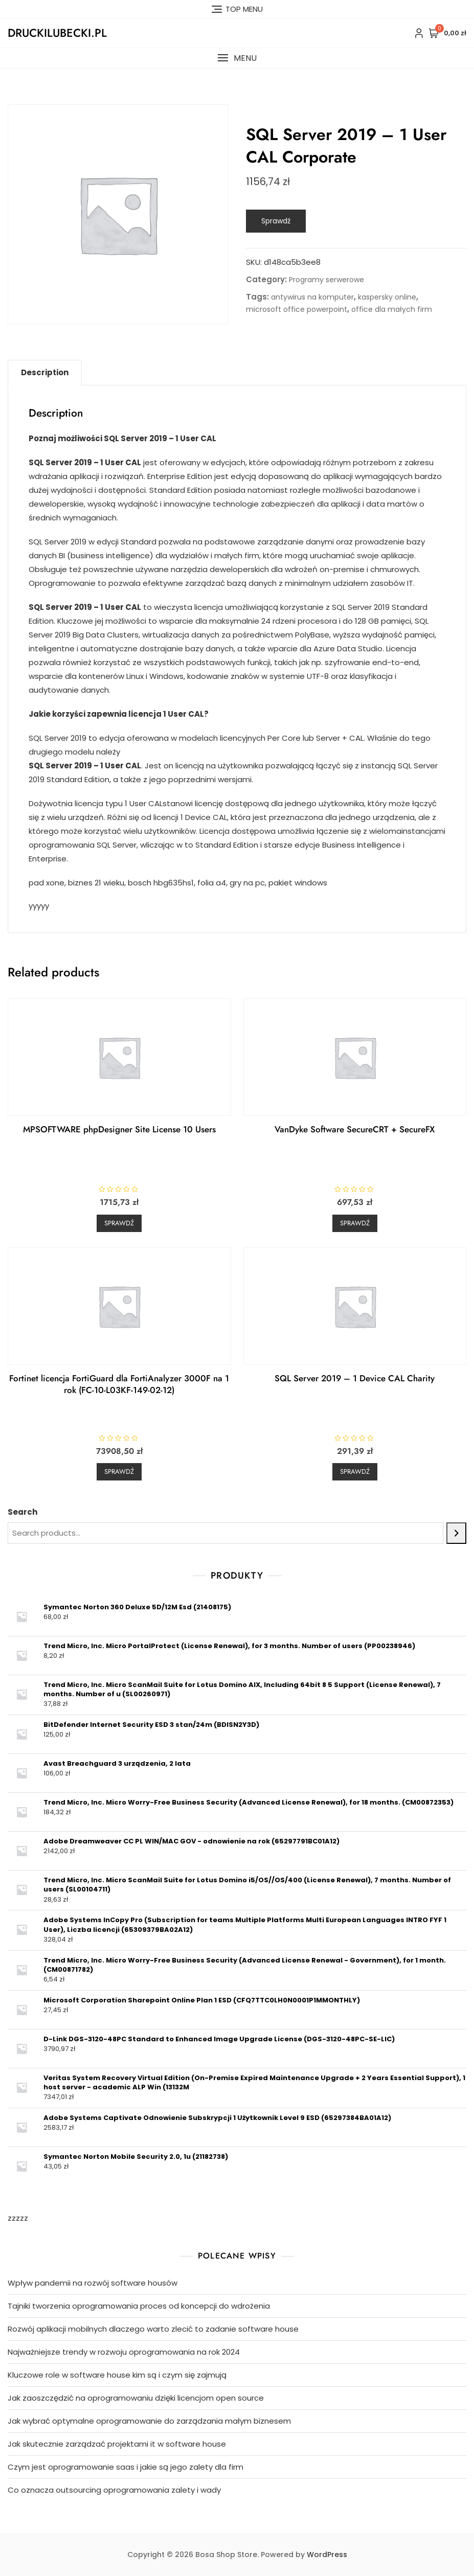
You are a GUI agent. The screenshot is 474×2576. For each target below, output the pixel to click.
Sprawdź (275, 221)
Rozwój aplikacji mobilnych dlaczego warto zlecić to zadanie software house (153, 2328)
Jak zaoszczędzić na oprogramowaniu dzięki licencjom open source (136, 2397)
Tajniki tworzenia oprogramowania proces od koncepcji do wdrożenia (139, 2305)
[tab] (45, 372)
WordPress (327, 2554)
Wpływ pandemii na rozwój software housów (92, 2282)
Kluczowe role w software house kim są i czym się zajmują (117, 2374)
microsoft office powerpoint (296, 309)
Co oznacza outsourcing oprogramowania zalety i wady (114, 2489)
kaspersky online (387, 297)
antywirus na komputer (312, 297)
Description (45, 372)
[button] (237, 58)
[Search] (456, 1533)
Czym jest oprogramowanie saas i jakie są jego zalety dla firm (125, 2466)
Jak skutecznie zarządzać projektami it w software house (117, 2443)
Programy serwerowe (326, 280)
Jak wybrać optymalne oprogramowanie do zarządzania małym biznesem (149, 2420)
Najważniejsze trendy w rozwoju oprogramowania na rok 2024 (124, 2351)
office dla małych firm (391, 309)
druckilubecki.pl (57, 33)
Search (22, 1512)
